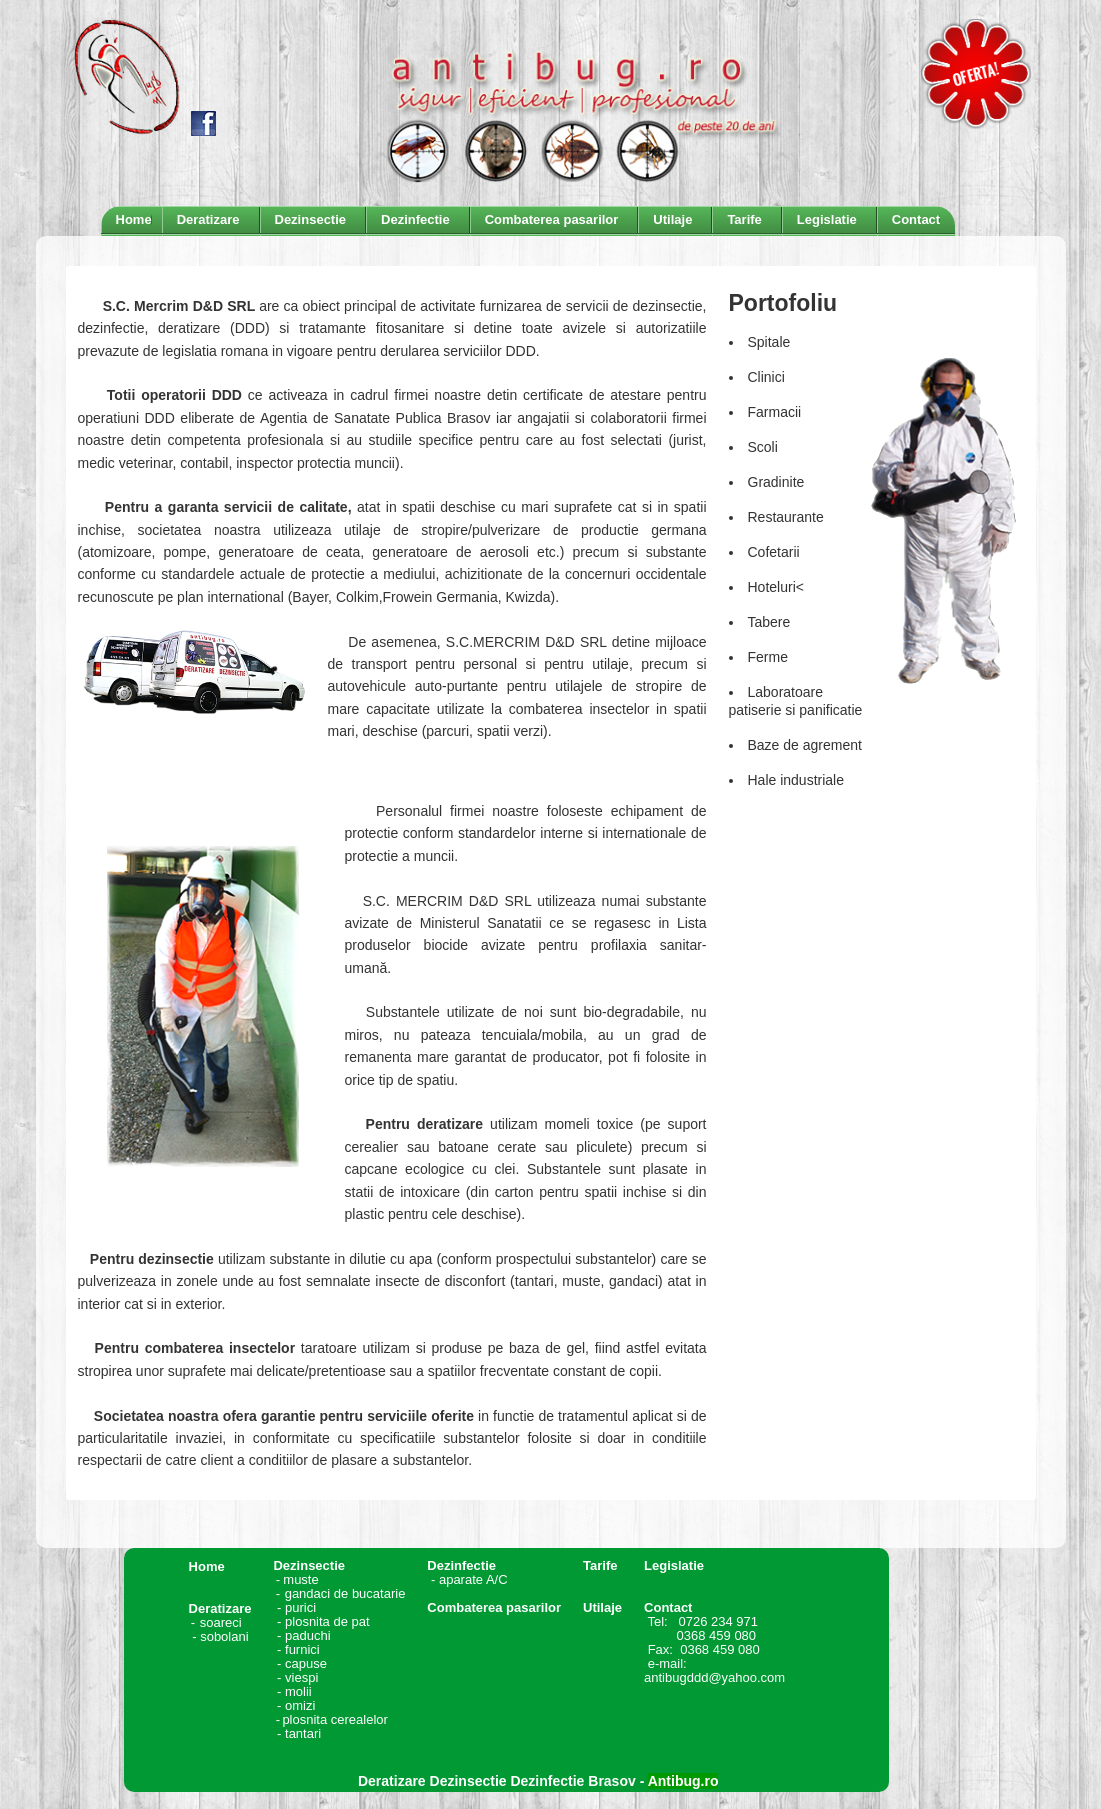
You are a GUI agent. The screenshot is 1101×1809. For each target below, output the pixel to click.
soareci (221, 1622)
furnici (302, 1649)
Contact (668, 1607)
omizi (300, 1705)
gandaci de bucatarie (345, 1593)
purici (300, 1607)
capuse (308, 1663)
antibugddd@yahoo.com (714, 1677)
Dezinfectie (461, 1565)
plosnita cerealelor (335, 1719)
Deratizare (220, 1608)
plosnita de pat (327, 1621)
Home (207, 1566)
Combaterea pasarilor (494, 1607)
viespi (301, 1677)
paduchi (308, 1635)
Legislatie (674, 1565)
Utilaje (602, 1607)
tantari (303, 1733)
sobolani (224, 1636)
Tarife (600, 1565)
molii (300, 1691)
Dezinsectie (309, 1565)
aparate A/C (473, 1579)
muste (328, 1579)
